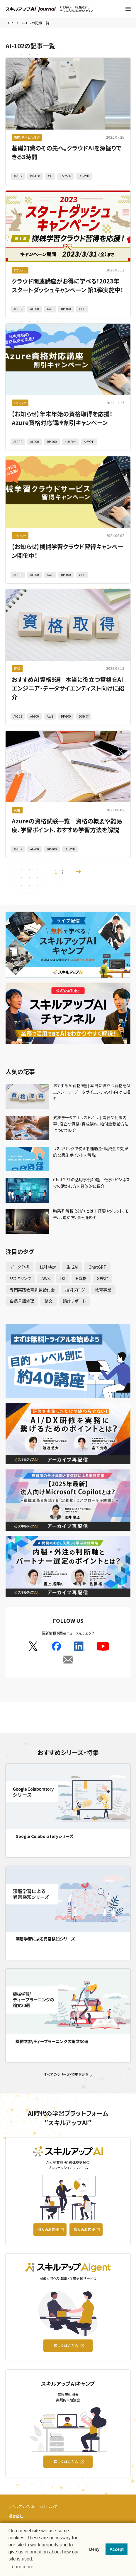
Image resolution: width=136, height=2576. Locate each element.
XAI (50, 176)
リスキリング (20, 1278)
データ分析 (19, 1267)
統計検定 (48, 1267)
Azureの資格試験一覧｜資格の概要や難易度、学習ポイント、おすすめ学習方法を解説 (67, 825)
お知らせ (20, 270)
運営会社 (16, 2515)
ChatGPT (97, 1267)
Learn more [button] (21, 2566)
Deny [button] (94, 2549)
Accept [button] (117, 2549)
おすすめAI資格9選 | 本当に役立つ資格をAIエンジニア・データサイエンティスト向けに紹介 (68, 688)
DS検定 (84, 716)
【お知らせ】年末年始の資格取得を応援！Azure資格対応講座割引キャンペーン (62, 418)
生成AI (72, 1267)
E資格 (81, 1278)
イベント (65, 176)
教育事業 (103, 1290)
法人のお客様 (84, 2229)
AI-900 (34, 309)
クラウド (84, 176)
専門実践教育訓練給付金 (32, 1290)
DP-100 (35, 176)
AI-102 (17, 176)
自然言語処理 (22, 1301)
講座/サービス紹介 (27, 137)
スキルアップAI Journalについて (33, 2506)
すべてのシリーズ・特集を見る (66, 2074)
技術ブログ (75, 1290)
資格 (17, 668)
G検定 (102, 1278)
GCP (82, 309)
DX (62, 1278)
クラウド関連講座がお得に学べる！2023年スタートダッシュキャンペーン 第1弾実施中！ (67, 285)
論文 (49, 1301)
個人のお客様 (48, 2229)
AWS (50, 309)
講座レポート (74, 1301)
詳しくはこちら (66, 2345)
